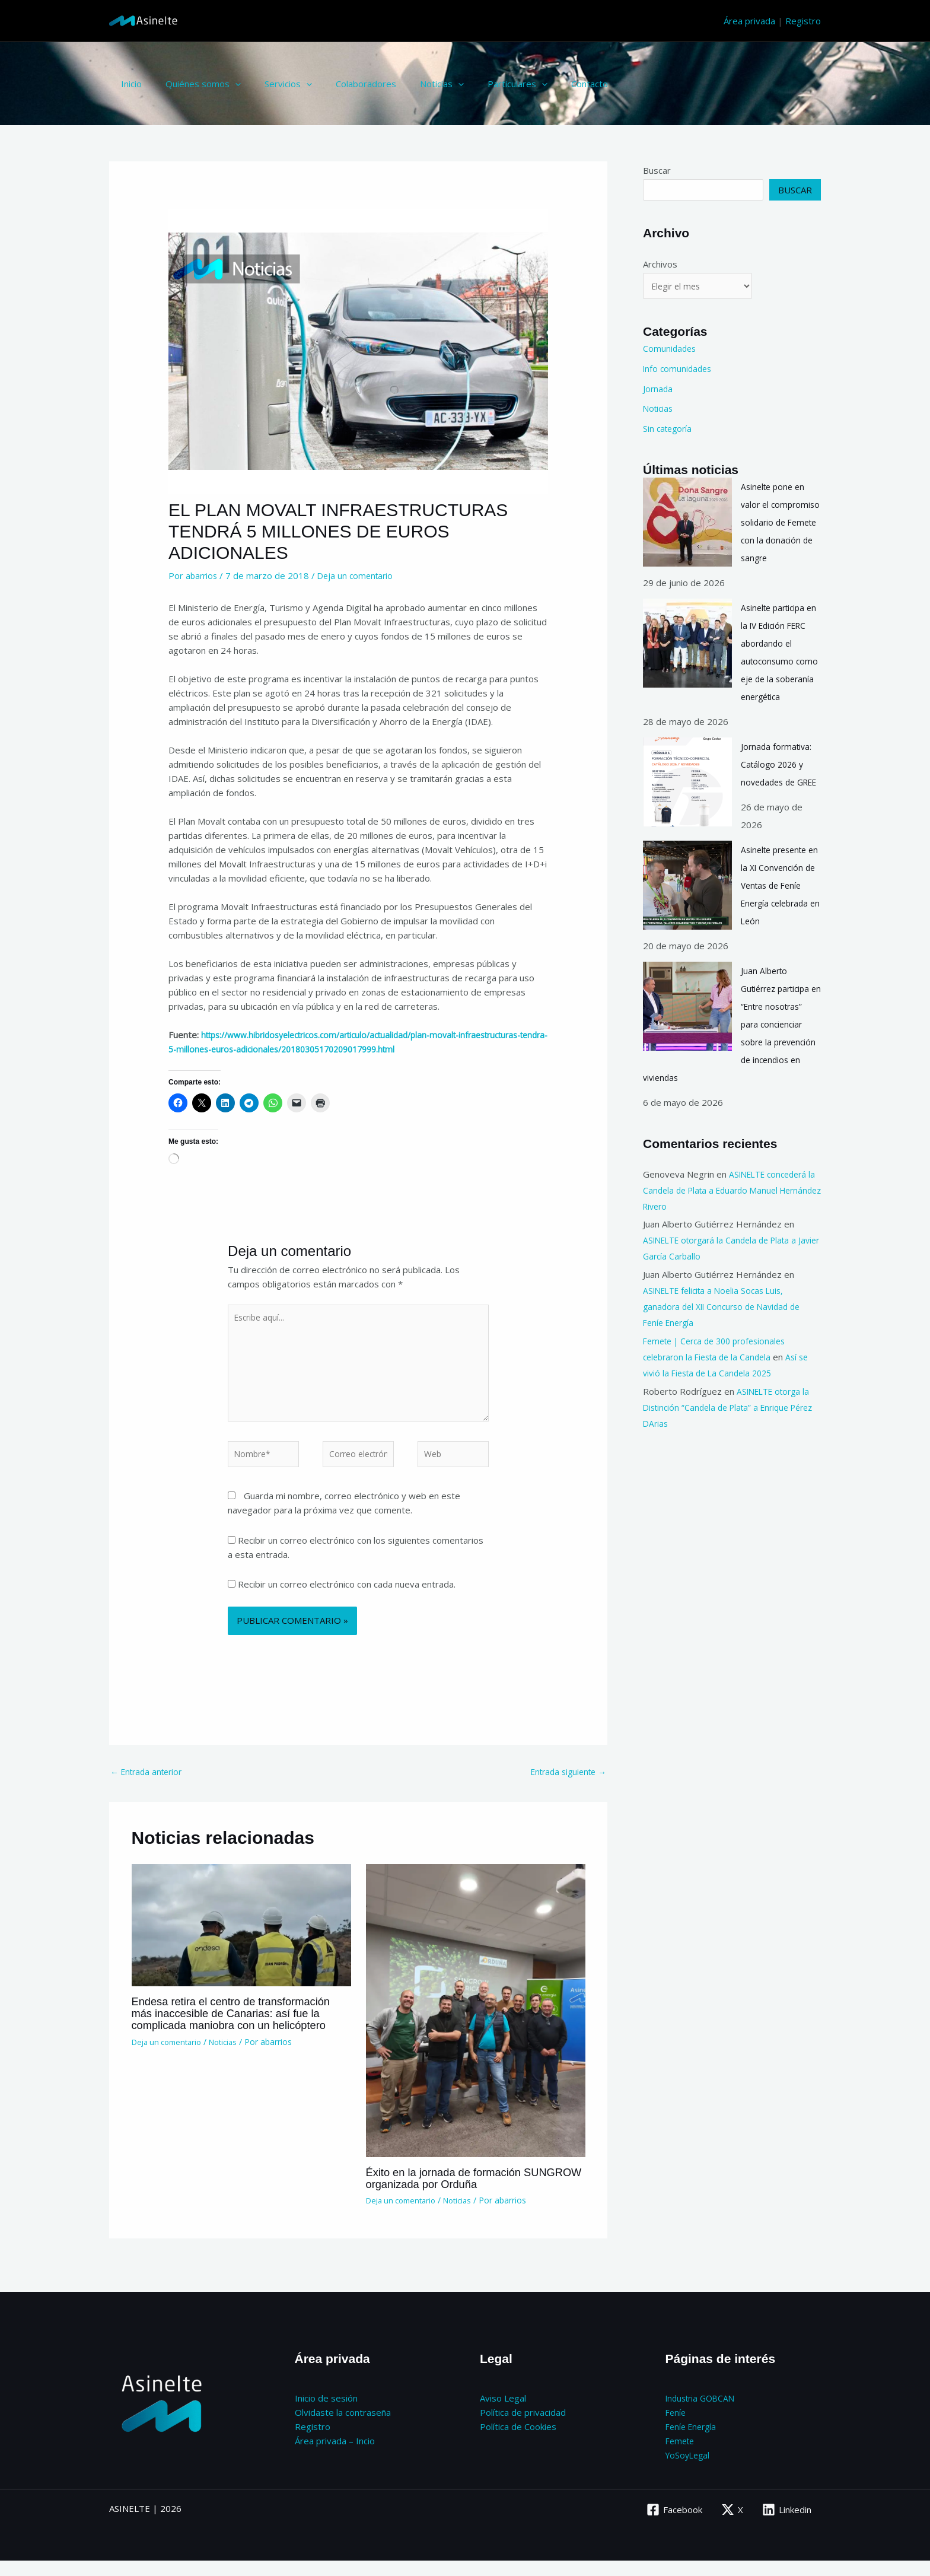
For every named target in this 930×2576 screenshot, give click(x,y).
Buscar (657, 170)
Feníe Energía (693, 2442)
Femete (681, 2456)
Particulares (485, 84)
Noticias (415, 84)
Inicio (128, 84)
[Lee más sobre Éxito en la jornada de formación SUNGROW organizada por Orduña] (475, 2025)
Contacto (551, 84)
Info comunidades (679, 370)
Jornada (658, 390)
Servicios (273, 84)
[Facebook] (673, 2525)
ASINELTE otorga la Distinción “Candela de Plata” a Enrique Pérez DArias (730, 1445)
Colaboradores (345, 84)
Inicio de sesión (326, 2413)
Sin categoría (669, 430)
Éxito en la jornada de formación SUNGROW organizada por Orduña (460, 2193)
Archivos (660, 264)
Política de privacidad (523, 2428)
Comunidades (670, 350)
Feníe (676, 2428)
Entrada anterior (149, 1786)
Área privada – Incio (335, 2456)
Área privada (749, 21)
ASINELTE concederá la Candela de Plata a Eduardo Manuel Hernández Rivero (729, 1227)
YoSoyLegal (689, 2470)
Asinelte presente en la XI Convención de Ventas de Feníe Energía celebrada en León (780, 922)
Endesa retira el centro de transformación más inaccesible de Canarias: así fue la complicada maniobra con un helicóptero (240, 2028)
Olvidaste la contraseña (343, 2428)
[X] (731, 2525)
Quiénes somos (194, 84)
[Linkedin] (787, 2525)
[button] (226, 84)
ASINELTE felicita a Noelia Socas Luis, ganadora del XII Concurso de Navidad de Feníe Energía (727, 1344)
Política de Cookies (518, 2442)
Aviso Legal (503, 2413)
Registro (803, 21)
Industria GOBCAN (703, 2413)
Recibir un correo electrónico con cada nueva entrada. (347, 1598)
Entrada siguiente (564, 1786)
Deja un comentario (359, 575)
